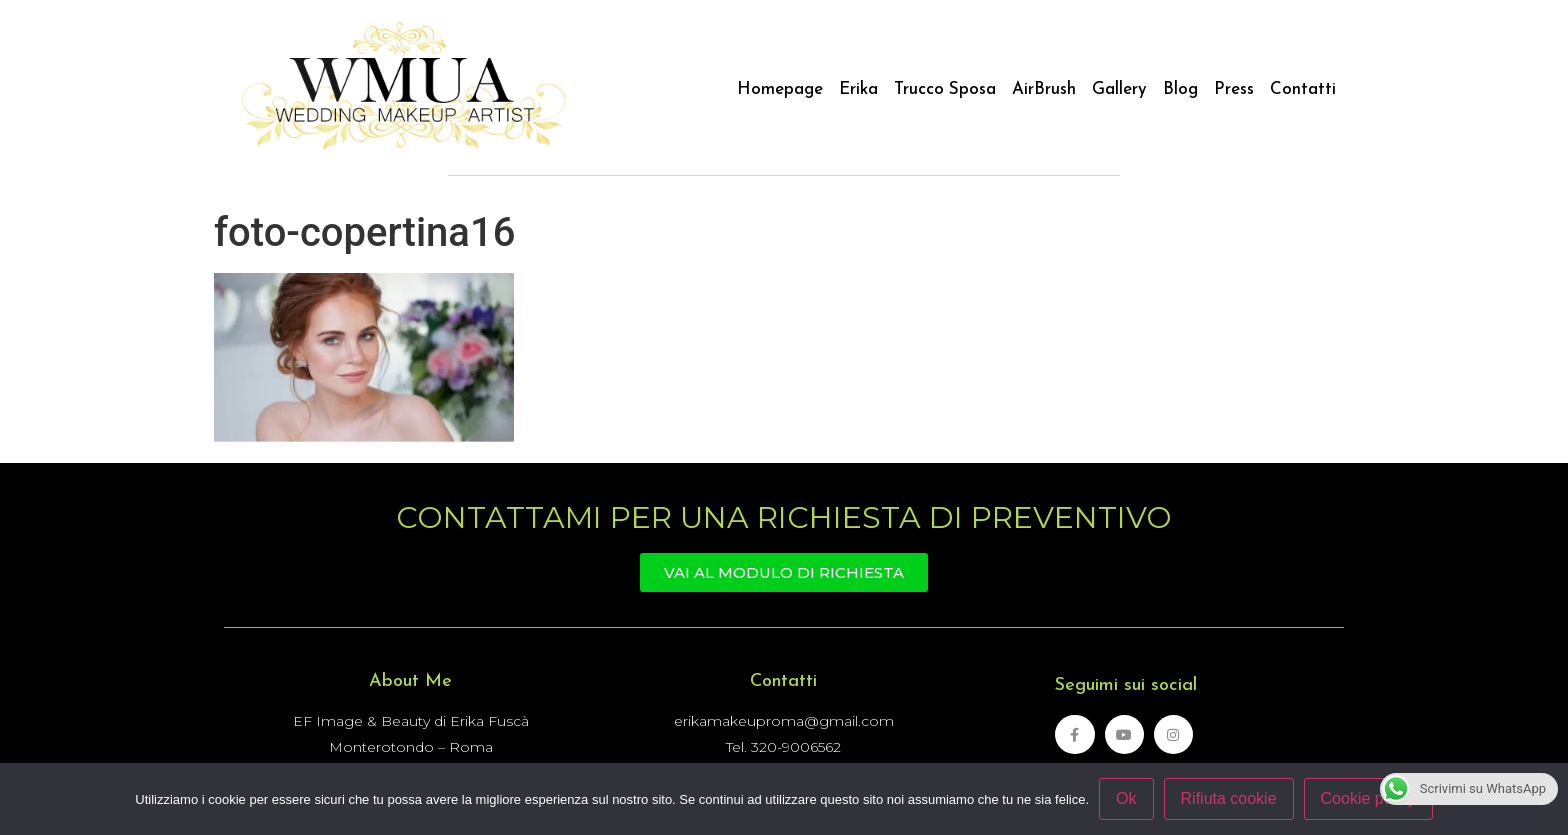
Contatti (1303, 89)
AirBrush (1044, 89)
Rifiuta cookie (1229, 798)
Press (1234, 89)
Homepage (780, 89)
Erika (858, 89)
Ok (1126, 798)
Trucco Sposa (945, 89)
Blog (1180, 89)
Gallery (1119, 89)
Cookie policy (1368, 798)
